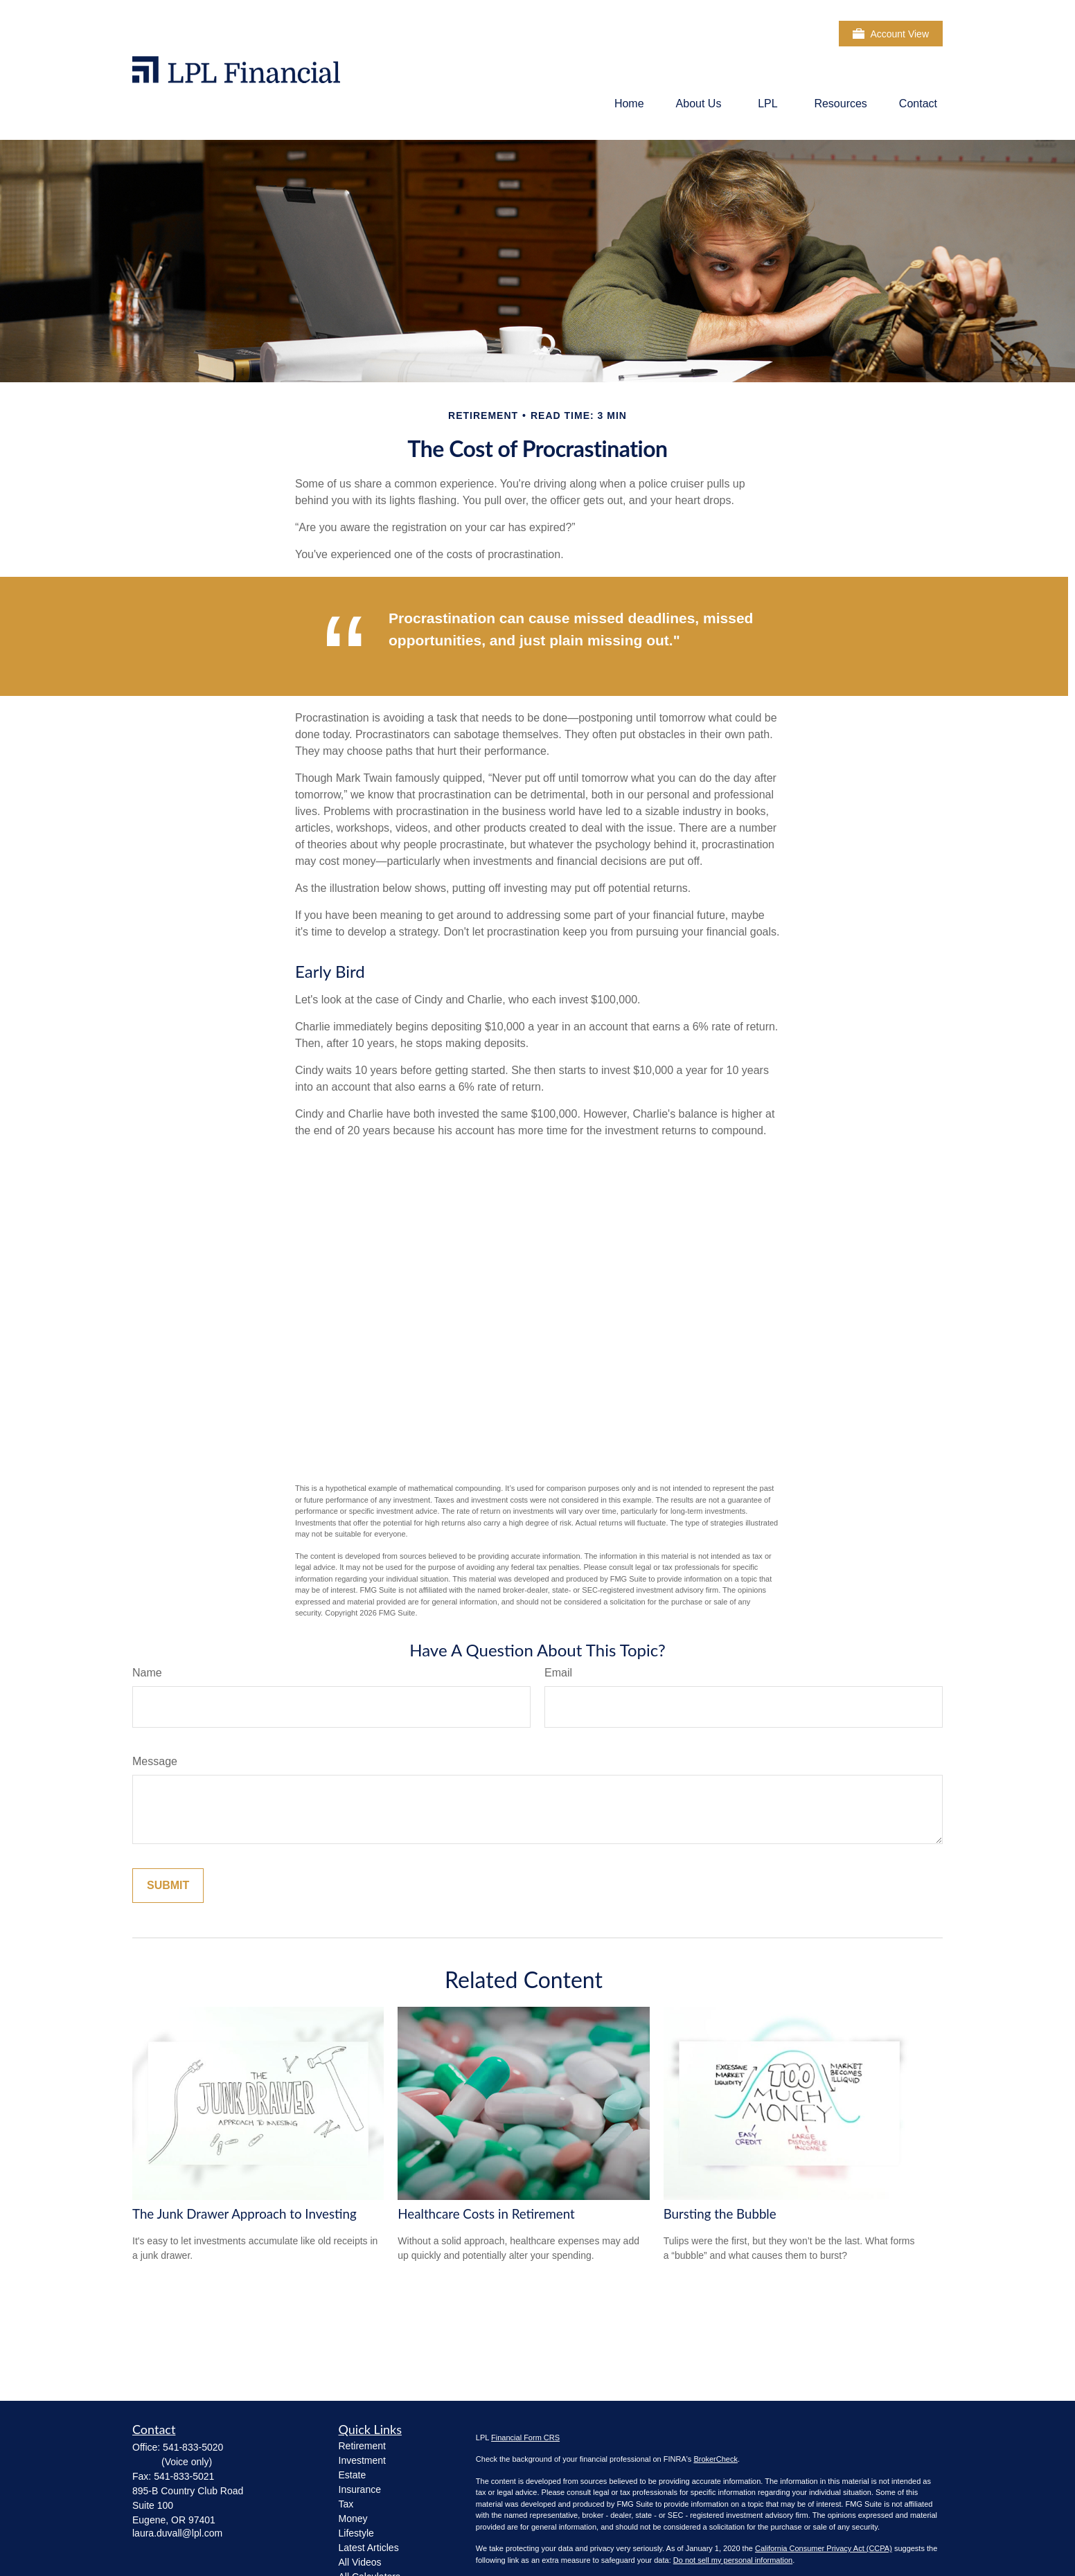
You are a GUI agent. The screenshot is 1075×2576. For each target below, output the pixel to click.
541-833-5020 (193, 2447)
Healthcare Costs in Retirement (486, 2213)
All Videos (360, 2562)
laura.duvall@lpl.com (177, 2533)
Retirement (362, 2445)
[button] (629, 103)
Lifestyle (356, 2533)
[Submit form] (168, 1885)
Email (558, 1673)
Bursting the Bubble (720, 2213)
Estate (352, 2474)
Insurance (360, 2489)
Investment (362, 2460)
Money (353, 2518)
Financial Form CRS (525, 2437)
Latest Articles (369, 2547)
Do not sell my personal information (732, 2560)
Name (147, 1673)
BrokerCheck (715, 2459)
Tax (346, 2504)
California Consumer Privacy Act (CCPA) (823, 2548)
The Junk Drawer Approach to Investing (244, 2213)
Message (154, 1761)
